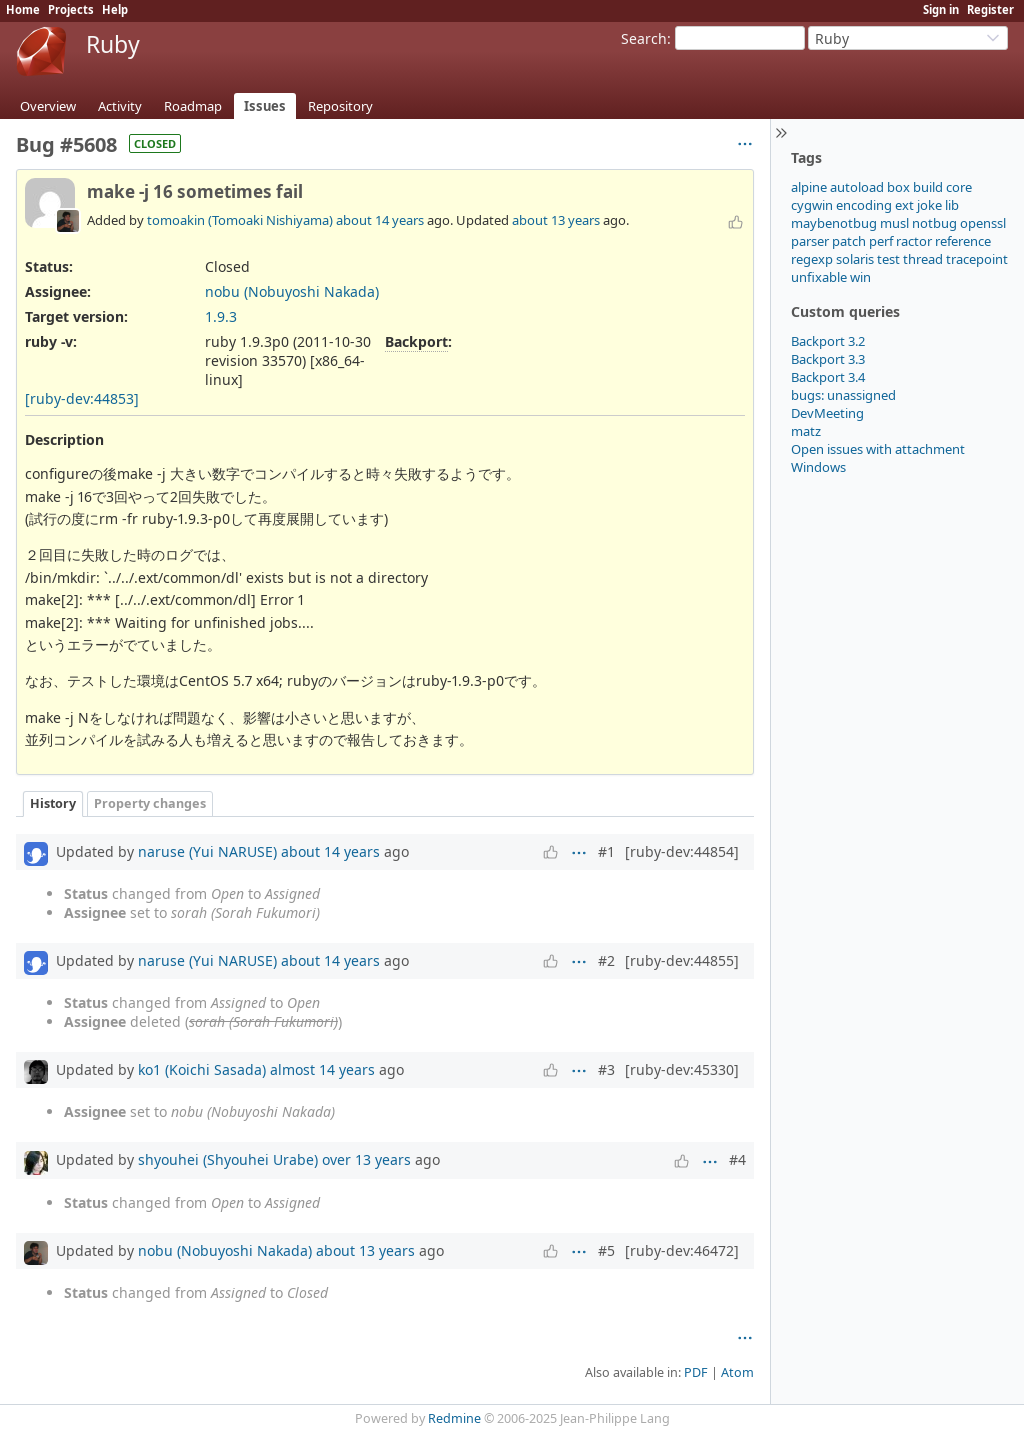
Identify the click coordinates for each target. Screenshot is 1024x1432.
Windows (818, 467)
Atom (737, 1372)
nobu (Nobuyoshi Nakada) (292, 291)
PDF (696, 1372)
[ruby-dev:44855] (682, 960)
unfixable (819, 277)
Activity (120, 106)
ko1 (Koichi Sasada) (202, 1069)
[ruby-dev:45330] (682, 1069)
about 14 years (380, 220)
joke (929, 205)
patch (849, 241)
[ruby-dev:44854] (682, 851)
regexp (812, 259)
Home (23, 9)
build (928, 187)
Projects (71, 9)
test (888, 259)
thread (923, 259)
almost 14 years (322, 1069)
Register (990, 9)
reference (963, 241)
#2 (606, 960)
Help (115, 9)
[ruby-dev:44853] (82, 398)
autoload (857, 187)
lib (952, 205)
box (898, 187)
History (53, 803)
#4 (737, 1159)
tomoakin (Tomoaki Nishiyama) (240, 220)
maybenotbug (834, 223)
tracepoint (977, 259)
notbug (934, 223)
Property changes (150, 803)
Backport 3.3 (828, 359)
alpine (809, 187)
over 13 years (366, 1159)
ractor (914, 241)
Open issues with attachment (878, 449)
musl (894, 223)
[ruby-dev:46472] (682, 1250)
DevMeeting (827, 413)
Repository (340, 106)
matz (806, 431)
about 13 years (556, 220)
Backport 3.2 (828, 341)
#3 (606, 1069)
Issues (265, 106)
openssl (983, 223)
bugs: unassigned (843, 395)
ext (904, 205)
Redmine (454, 1418)
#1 (606, 851)
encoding (864, 205)
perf (881, 241)
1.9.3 (221, 316)
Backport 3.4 (828, 377)
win (860, 277)
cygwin (812, 205)
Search (644, 38)
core (959, 187)
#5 (606, 1250)
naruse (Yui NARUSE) (207, 851)
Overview (48, 106)
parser (810, 241)
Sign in (941, 9)
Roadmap (193, 106)
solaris (855, 259)
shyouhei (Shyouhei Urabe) (228, 1159)
